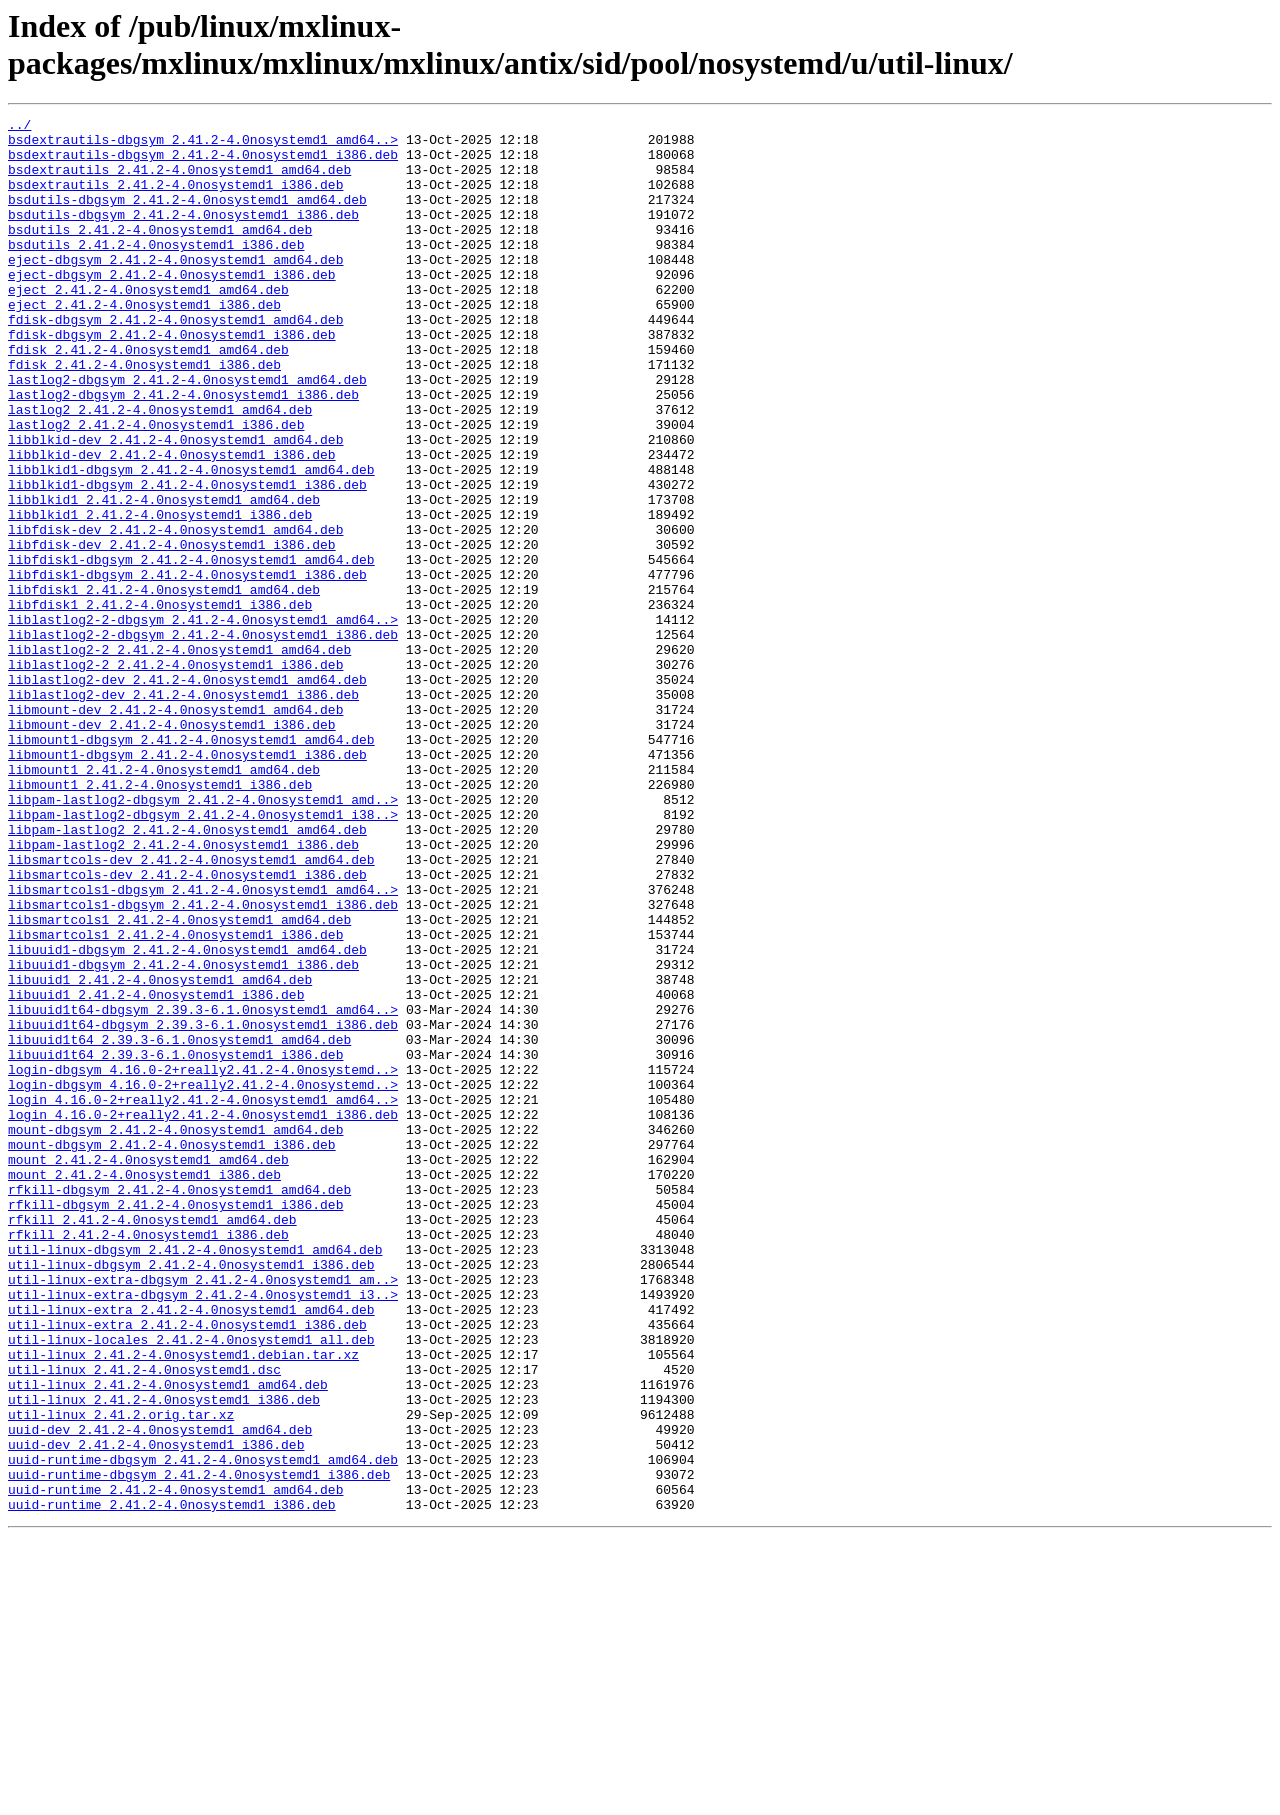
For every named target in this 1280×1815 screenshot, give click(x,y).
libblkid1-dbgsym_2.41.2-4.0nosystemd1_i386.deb (187, 559)
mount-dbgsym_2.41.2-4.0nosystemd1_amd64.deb (175, 1333)
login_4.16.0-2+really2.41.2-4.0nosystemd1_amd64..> (203, 1297)
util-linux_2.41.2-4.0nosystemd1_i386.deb (164, 1657)
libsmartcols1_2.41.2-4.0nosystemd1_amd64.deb (179, 1081)
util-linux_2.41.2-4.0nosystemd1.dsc (144, 1621)
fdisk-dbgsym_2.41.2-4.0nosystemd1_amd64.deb (175, 361)
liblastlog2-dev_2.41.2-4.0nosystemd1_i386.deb (183, 811)
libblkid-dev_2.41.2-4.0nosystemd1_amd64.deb (175, 505)
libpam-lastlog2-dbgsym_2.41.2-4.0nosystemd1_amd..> (203, 937)
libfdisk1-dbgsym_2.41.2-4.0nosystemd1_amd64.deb (191, 649)
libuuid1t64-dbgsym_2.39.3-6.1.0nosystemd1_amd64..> (203, 1189)
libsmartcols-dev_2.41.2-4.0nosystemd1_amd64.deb (191, 1009)
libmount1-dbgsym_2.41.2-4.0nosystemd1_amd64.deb (191, 865)
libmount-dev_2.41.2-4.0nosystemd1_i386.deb (172, 847)
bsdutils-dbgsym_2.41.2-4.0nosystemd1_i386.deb (183, 235)
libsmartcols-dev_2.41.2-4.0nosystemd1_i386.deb (187, 1027)
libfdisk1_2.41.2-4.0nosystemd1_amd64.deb (164, 685)
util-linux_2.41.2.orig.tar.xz (121, 1675)
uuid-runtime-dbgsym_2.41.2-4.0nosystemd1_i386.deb (199, 1747)
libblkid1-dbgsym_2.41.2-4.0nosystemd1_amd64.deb (191, 541)
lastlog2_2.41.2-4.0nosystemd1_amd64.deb (160, 469)
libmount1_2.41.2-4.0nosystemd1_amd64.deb (164, 901)
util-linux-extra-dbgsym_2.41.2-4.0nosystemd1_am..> (203, 1513)
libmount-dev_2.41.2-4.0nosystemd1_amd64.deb (175, 829)
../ (19, 127)
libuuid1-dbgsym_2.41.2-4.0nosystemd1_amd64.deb (187, 1117)
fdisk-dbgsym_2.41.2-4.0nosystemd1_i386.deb (172, 379)
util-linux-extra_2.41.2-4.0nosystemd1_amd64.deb (191, 1549)
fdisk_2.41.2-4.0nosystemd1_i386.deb (144, 415)
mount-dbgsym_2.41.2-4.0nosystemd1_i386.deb (172, 1351)
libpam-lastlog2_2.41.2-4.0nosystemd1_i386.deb (183, 991)
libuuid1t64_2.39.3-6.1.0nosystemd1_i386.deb (175, 1243)
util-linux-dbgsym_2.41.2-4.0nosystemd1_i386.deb (191, 1495)
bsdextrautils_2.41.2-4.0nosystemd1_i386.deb (175, 199)
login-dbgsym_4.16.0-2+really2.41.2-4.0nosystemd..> (203, 1261)
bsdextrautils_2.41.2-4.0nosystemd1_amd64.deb (179, 181)
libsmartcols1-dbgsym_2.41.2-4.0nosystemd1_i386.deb (203, 1063)
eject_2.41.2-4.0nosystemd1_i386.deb (144, 343)
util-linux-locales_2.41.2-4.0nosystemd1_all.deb (191, 1585)
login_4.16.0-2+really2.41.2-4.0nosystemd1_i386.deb (203, 1315)
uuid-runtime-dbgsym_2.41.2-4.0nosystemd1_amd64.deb (203, 1729)
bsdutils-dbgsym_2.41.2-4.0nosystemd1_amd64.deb (187, 217)
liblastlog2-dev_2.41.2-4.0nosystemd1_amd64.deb (187, 793)
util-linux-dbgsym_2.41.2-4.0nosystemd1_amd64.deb (195, 1477)
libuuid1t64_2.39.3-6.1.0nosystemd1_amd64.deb (179, 1225)
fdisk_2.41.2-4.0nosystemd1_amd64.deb (148, 397)
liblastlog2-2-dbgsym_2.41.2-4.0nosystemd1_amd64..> (203, 721)
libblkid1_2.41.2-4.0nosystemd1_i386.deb (160, 595)
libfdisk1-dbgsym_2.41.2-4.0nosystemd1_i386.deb (187, 667)
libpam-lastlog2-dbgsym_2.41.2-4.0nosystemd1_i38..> (203, 955)
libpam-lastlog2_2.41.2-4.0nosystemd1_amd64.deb (187, 973)
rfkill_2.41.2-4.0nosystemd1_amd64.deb (152, 1441)
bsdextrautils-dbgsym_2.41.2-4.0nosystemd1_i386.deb (203, 163)
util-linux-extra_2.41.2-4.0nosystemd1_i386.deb (187, 1567)
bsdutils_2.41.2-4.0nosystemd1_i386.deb (156, 271)
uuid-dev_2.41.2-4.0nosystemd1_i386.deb (156, 1711)
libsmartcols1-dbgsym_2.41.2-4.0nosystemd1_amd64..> (203, 1045)
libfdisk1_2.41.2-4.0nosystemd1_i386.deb (160, 703)
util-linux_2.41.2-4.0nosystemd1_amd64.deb (168, 1639)
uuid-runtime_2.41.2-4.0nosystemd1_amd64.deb (175, 1765)
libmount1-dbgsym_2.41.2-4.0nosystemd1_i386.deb (187, 883)
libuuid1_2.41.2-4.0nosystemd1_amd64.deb (160, 1153)
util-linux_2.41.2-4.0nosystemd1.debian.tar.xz (183, 1603)
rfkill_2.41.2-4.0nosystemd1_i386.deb (148, 1459)
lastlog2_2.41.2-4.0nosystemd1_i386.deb (156, 487)
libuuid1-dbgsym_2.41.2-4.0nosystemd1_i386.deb (183, 1135)
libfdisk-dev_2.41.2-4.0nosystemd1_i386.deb (172, 631)
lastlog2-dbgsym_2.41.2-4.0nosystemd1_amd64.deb (187, 433)
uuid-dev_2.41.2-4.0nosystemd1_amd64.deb (160, 1693)
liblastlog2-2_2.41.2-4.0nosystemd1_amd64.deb (179, 757)
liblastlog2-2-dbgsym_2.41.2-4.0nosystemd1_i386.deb (203, 739)
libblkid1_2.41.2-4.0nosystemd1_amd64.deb (164, 577)
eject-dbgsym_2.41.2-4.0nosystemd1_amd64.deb (175, 289)
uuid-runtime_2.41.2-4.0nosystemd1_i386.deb (172, 1783)
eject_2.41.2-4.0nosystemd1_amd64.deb (148, 325)
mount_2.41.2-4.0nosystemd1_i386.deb (144, 1387)
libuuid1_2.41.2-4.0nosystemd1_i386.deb (156, 1171)
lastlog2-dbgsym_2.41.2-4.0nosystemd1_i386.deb (183, 451)
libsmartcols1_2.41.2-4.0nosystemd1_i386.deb (175, 1099)
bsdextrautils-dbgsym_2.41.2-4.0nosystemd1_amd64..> (203, 145)
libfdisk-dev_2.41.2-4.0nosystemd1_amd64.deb (175, 613)
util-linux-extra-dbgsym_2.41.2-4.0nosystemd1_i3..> (203, 1531)
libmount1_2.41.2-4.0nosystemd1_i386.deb (160, 919)
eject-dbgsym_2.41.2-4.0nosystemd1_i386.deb (172, 307)
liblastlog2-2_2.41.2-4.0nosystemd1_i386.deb (175, 775)
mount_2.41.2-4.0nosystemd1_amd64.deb (148, 1369)
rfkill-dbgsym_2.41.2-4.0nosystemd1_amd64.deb (179, 1405)
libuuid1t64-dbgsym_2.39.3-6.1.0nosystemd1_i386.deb (203, 1207)
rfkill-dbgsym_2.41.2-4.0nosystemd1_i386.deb (175, 1423)
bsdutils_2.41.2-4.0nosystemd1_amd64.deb (160, 253)
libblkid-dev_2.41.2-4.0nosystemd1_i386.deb (172, 523)
